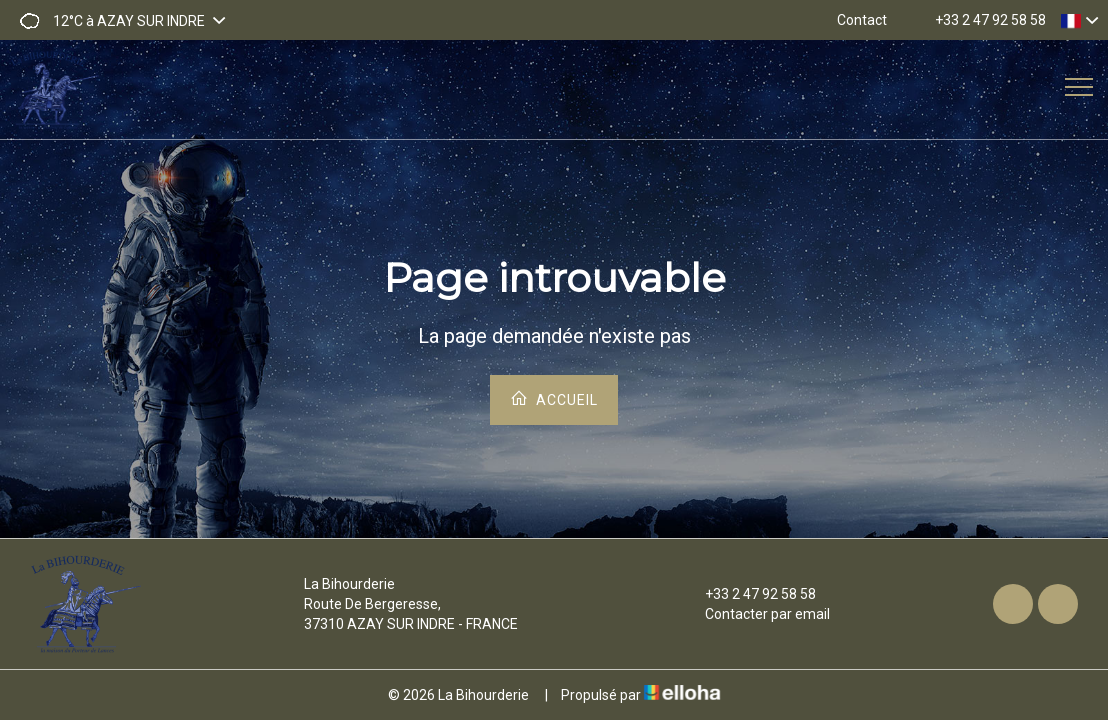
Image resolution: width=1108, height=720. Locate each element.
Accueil (554, 398)
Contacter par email (756, 614)
